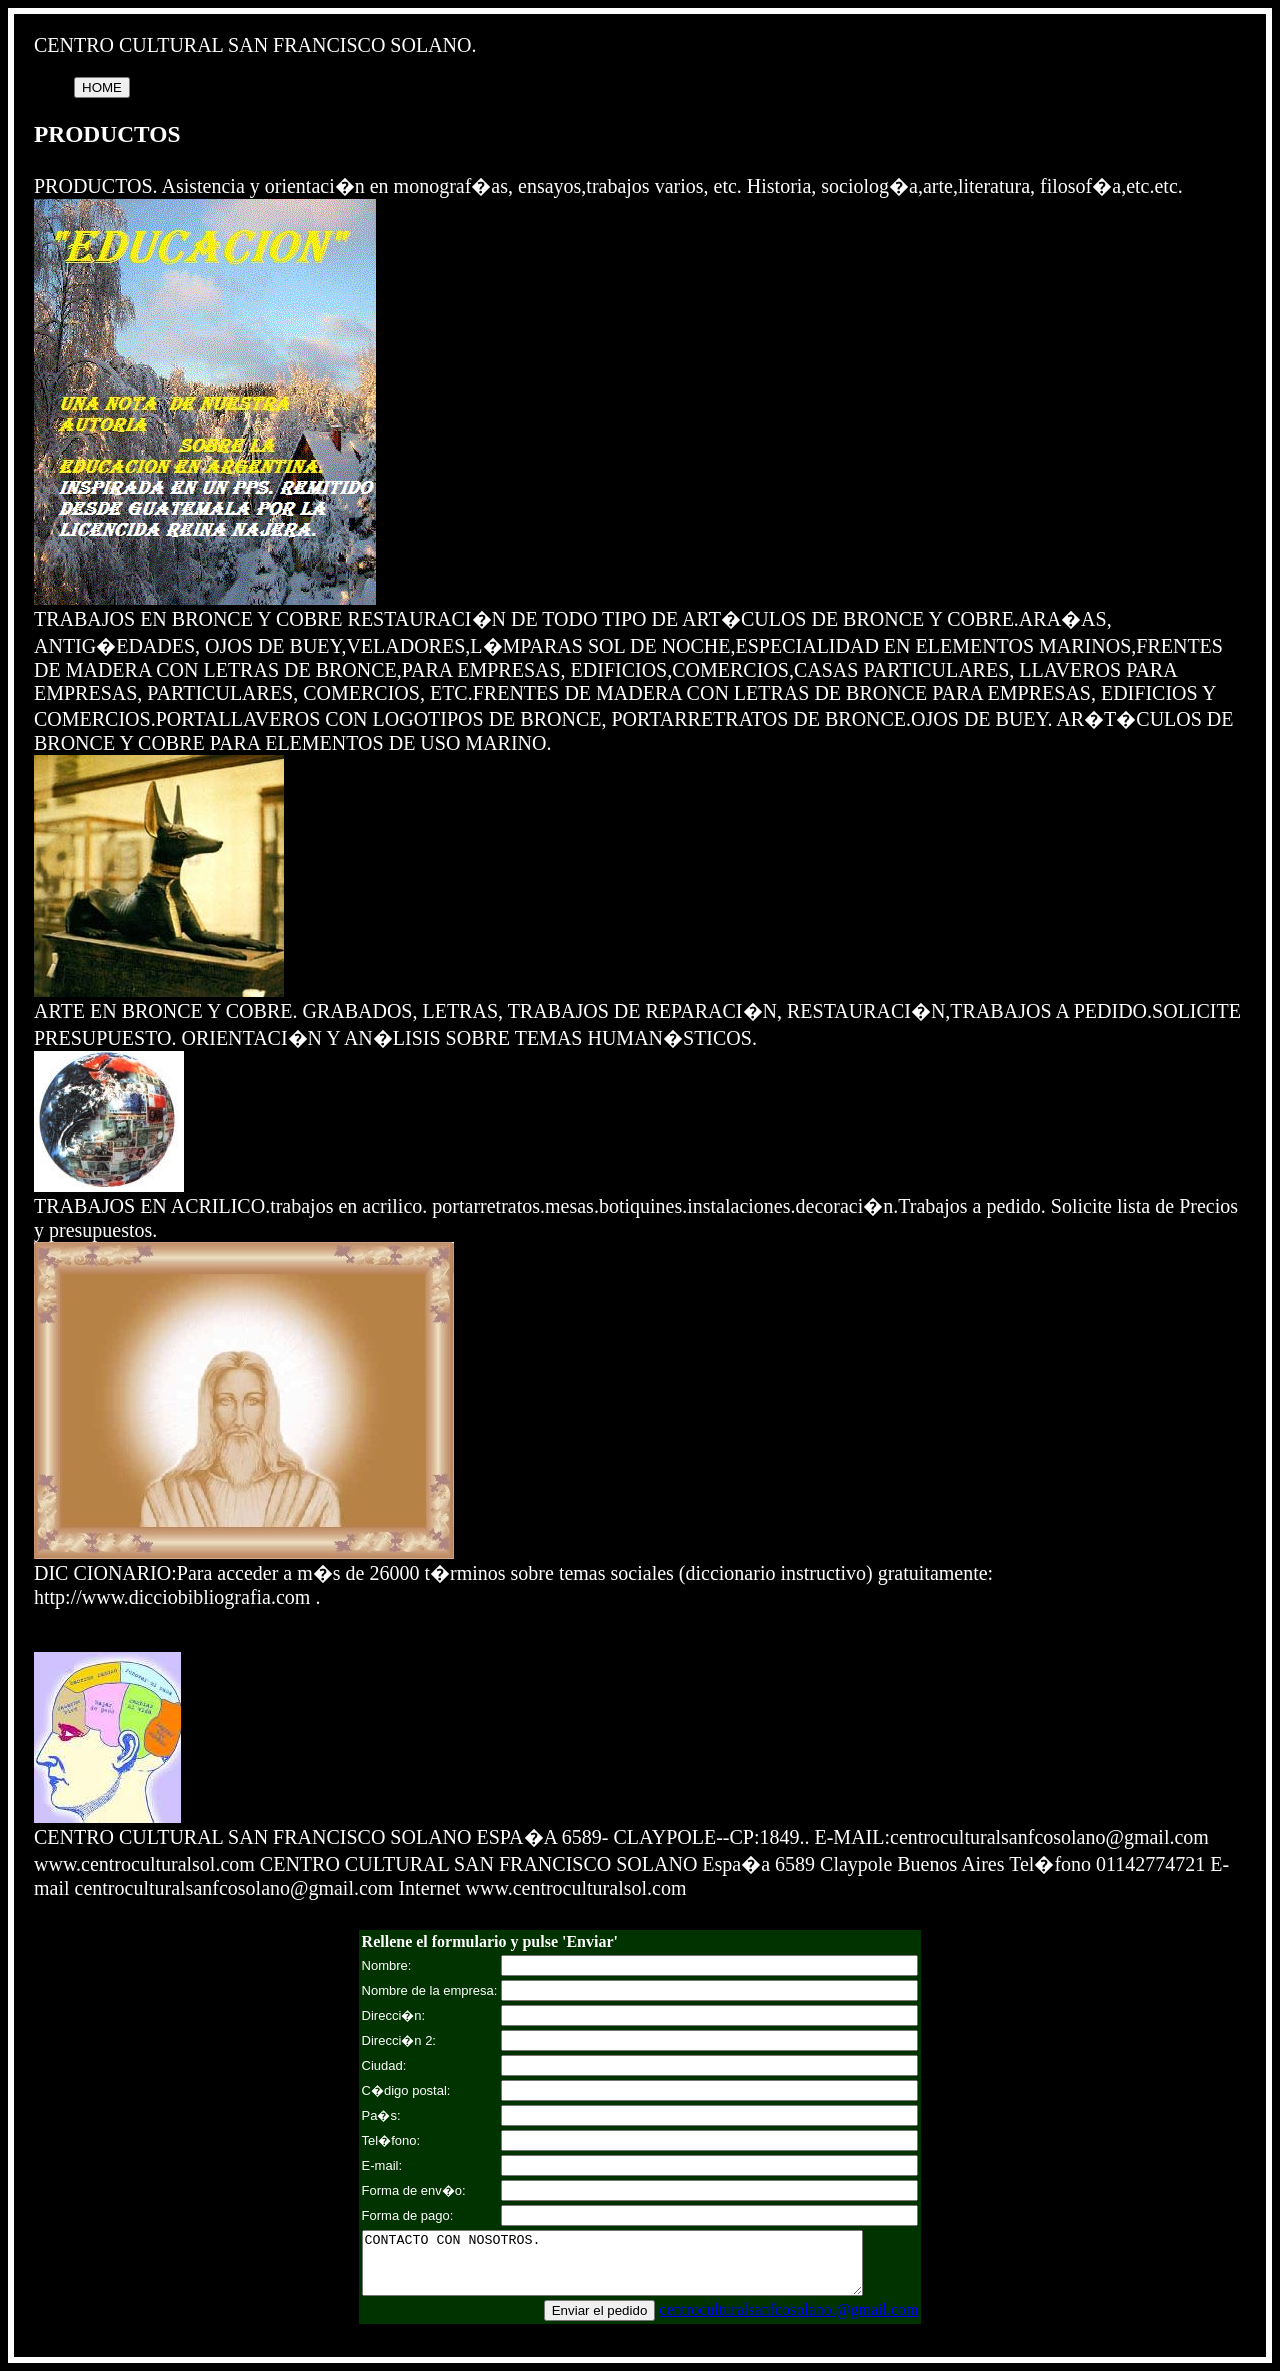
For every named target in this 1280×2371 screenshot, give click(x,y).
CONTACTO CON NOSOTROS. (640, 2269)
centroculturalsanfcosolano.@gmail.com (790, 2321)
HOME (102, 87)
